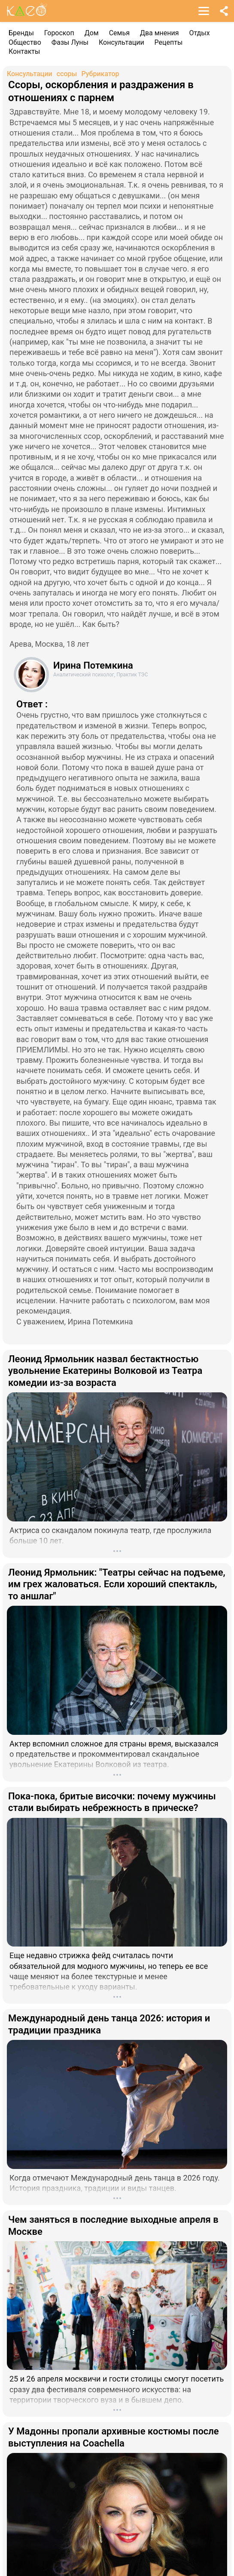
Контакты (24, 51)
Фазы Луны (70, 42)
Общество (25, 42)
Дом (92, 33)
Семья (119, 33)
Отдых (199, 33)
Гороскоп (59, 33)
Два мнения (159, 33)
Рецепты (169, 42)
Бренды (21, 33)
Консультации (121, 42)
